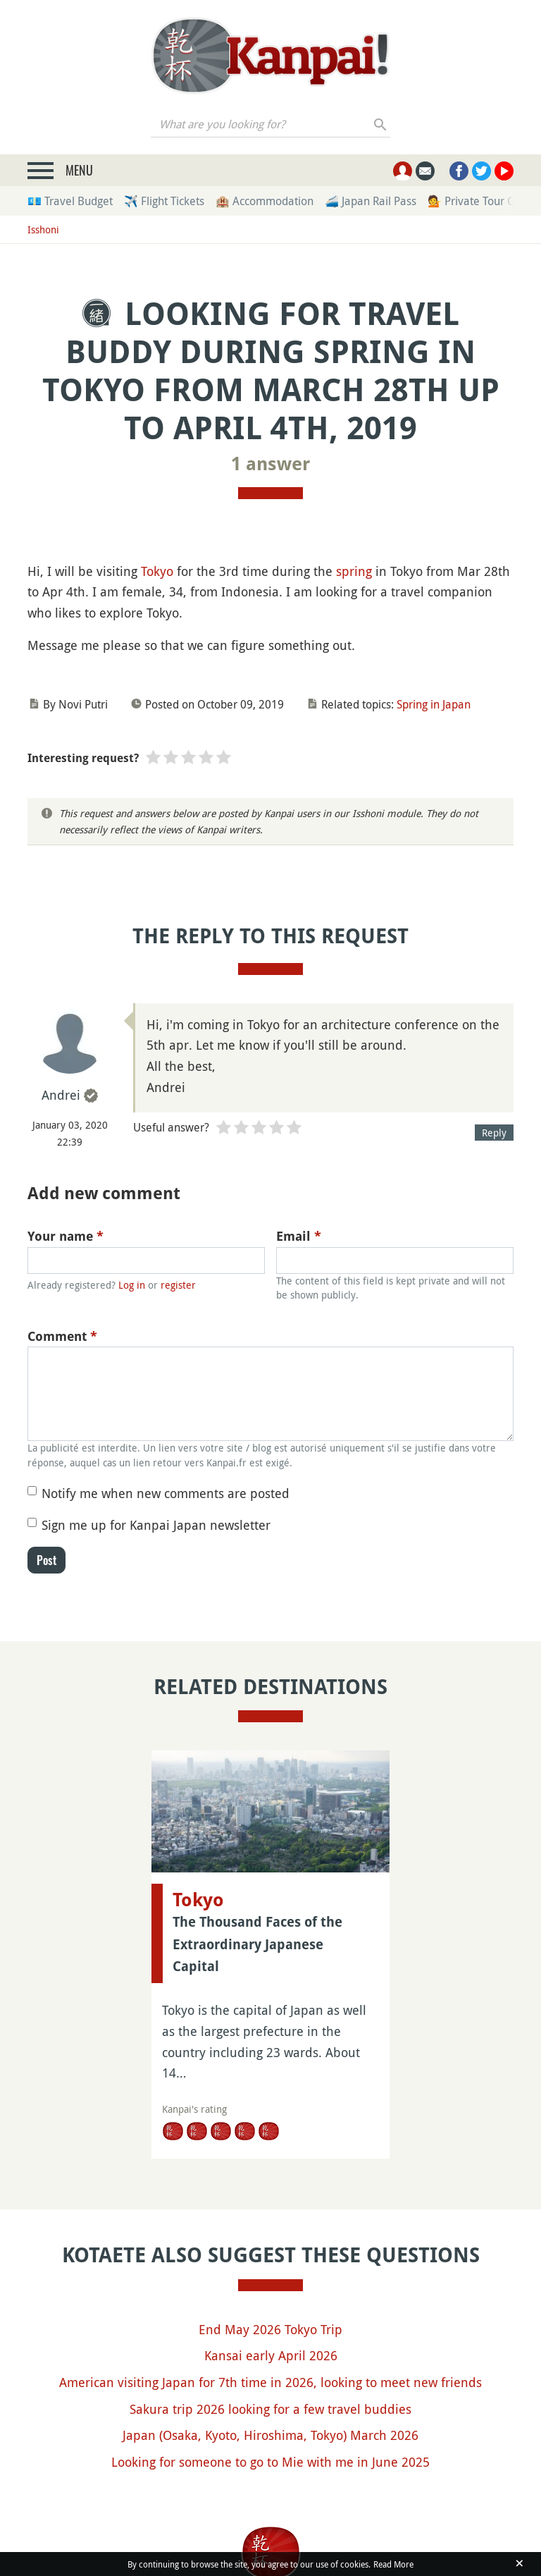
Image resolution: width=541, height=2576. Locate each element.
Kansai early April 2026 (270, 2355)
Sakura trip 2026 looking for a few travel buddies (270, 2408)
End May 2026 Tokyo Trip (270, 2329)
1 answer (270, 463)
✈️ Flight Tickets (164, 201)
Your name (65, 1236)
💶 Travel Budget (70, 201)
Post (46, 1560)
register (178, 1285)
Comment (62, 1336)
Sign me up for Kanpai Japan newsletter (156, 1524)
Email (298, 1236)
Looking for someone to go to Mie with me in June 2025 (270, 2461)
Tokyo (157, 571)
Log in (131, 1285)
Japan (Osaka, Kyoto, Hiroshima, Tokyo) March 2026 (270, 2435)
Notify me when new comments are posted (166, 1493)
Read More (393, 2564)
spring (354, 571)
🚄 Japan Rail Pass (370, 201)
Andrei (61, 1094)
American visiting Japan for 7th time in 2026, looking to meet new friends (270, 2382)
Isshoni (43, 229)
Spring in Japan (434, 704)
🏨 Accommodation (264, 201)
